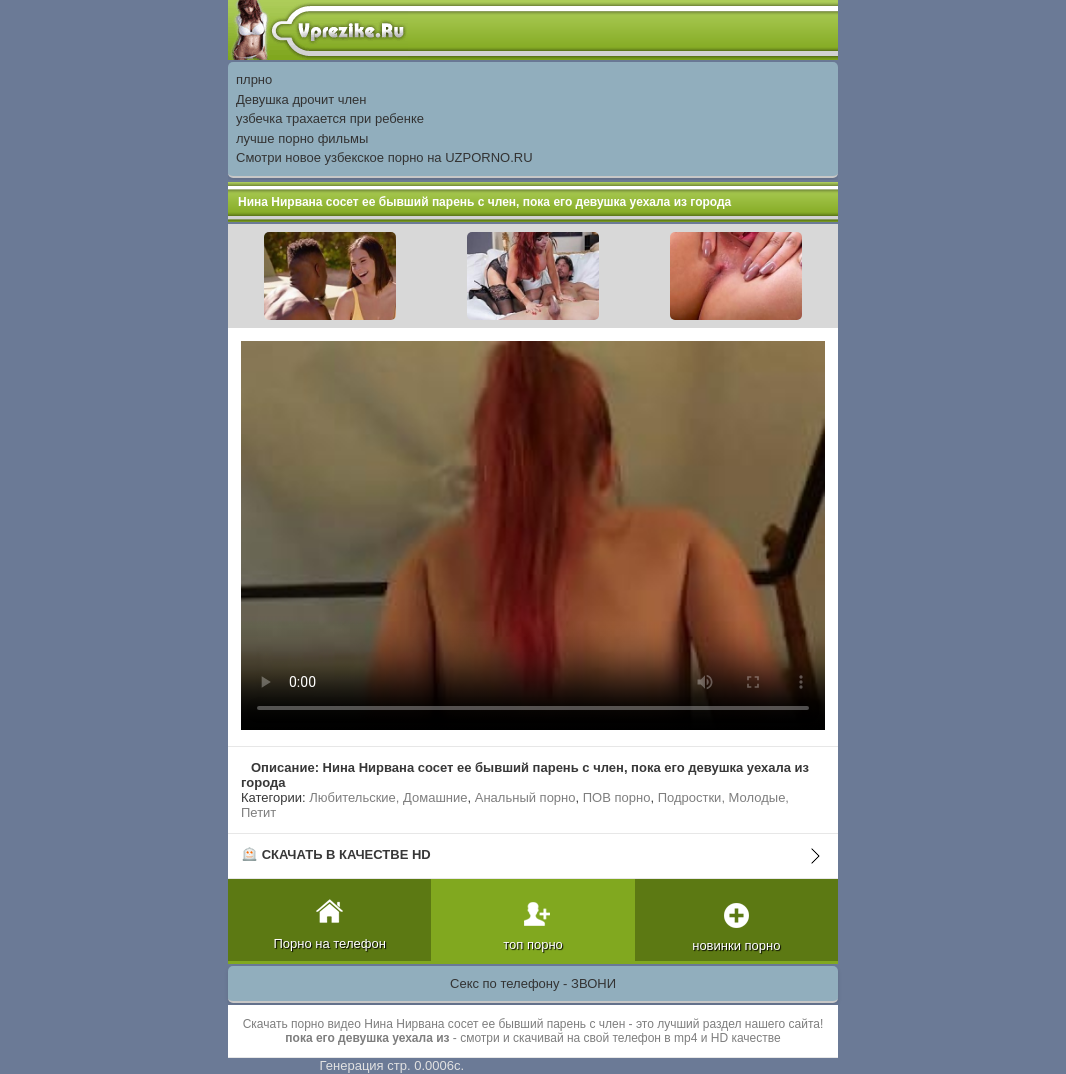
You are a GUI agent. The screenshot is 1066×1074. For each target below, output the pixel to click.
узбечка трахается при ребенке (330, 118)
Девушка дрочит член (301, 99)
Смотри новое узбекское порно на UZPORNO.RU (384, 157)
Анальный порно (525, 797)
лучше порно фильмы (302, 138)
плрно (254, 79)
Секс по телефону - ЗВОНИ (533, 983)
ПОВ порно (617, 797)
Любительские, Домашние (388, 797)
